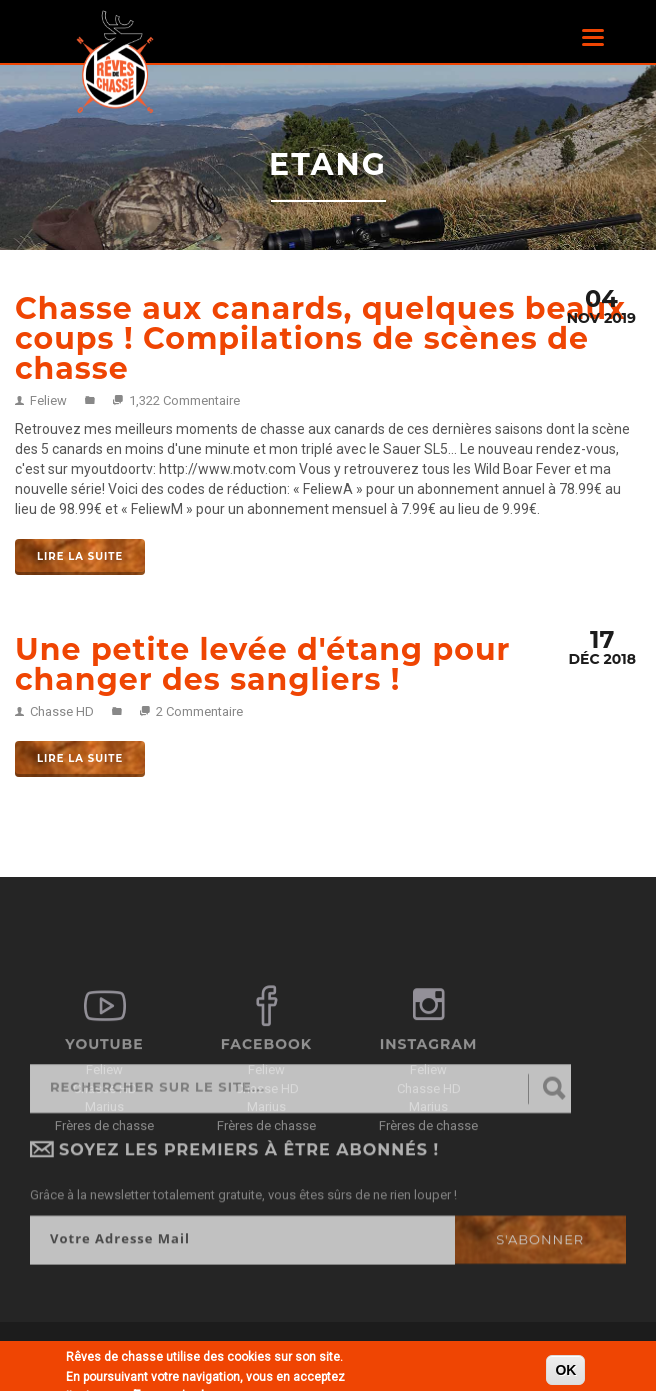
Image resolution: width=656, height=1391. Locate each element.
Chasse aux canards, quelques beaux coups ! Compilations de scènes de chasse (320, 338)
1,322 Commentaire (184, 400)
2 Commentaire (199, 711)
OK (565, 1372)
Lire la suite (80, 556)
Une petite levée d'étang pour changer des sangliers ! (262, 664)
